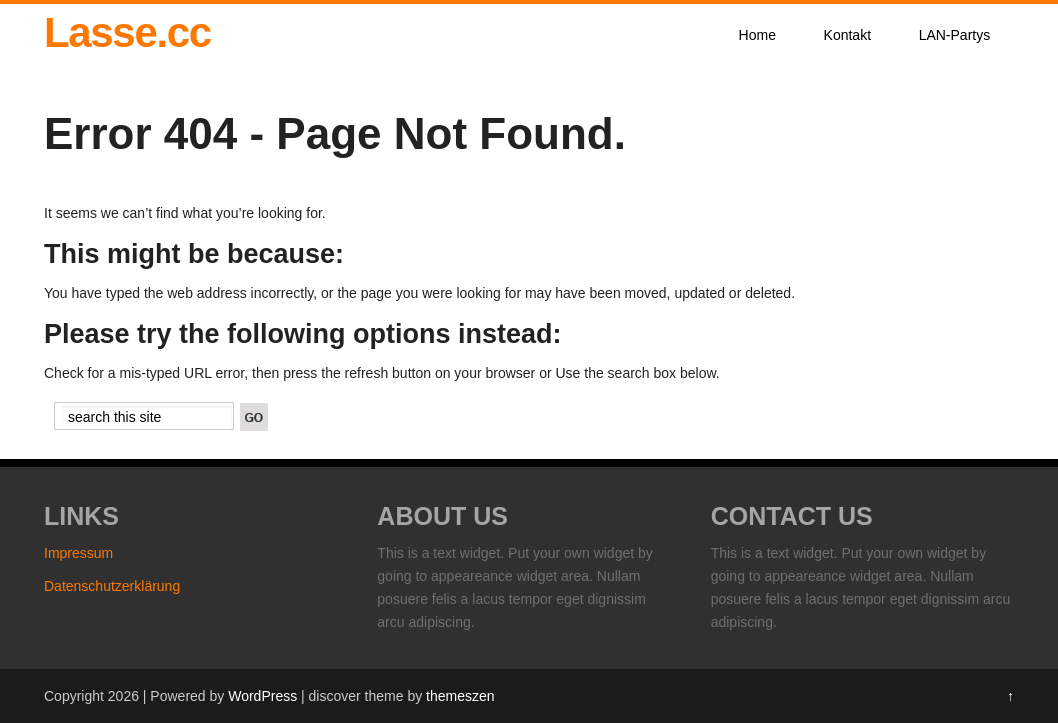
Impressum (78, 553)
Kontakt (847, 35)
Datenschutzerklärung (112, 586)
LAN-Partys (955, 35)
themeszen (460, 696)
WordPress (262, 696)
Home (757, 35)
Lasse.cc (127, 32)
